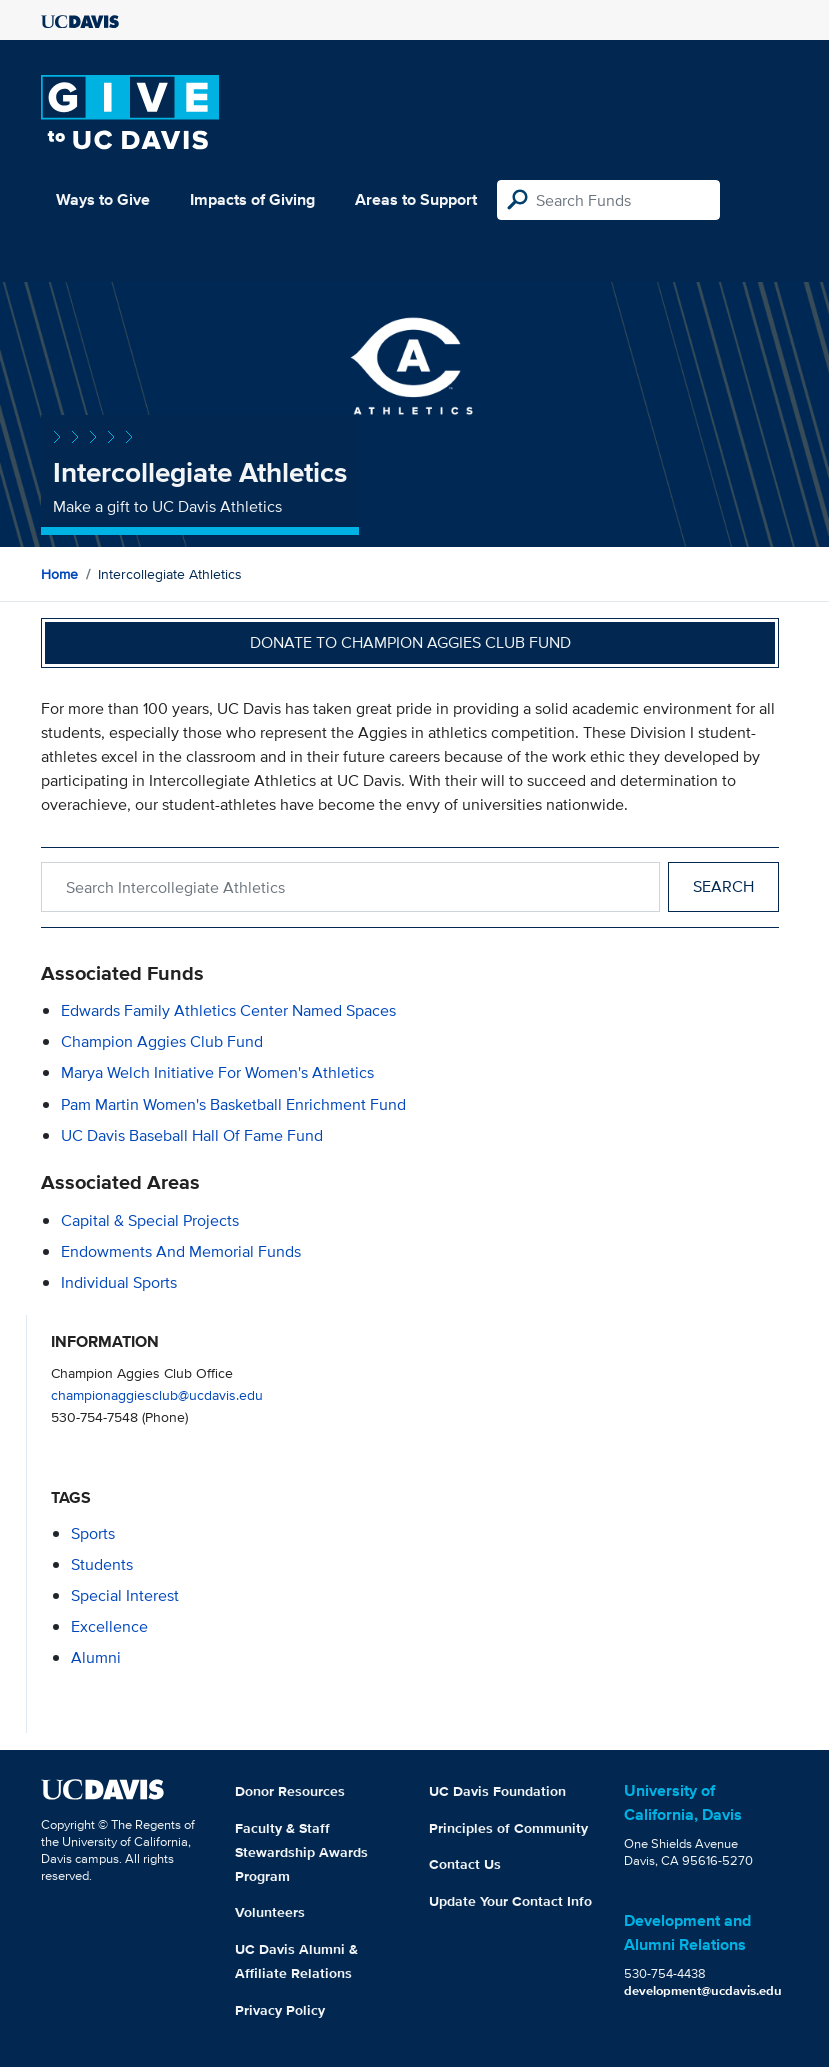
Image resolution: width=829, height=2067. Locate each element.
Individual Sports (119, 1282)
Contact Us (465, 1864)
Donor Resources (290, 1791)
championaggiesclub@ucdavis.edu (157, 1394)
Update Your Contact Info (510, 1901)
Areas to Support (416, 199)
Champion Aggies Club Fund (162, 1041)
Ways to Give (103, 199)
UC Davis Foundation (497, 1791)
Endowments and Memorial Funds (181, 1251)
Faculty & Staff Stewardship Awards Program (301, 1852)
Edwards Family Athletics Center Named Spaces (228, 1010)
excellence (109, 1626)
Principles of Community (508, 1828)
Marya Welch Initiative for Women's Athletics (217, 1072)
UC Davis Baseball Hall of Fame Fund (192, 1135)
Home (59, 574)
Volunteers (270, 1912)
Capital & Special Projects (150, 1220)
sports (93, 1533)
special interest (125, 1595)
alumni (96, 1657)
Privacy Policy (280, 2010)
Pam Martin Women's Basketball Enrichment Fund (233, 1104)
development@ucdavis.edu (703, 1990)
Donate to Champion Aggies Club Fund (410, 642)
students (102, 1564)
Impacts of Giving (252, 199)
